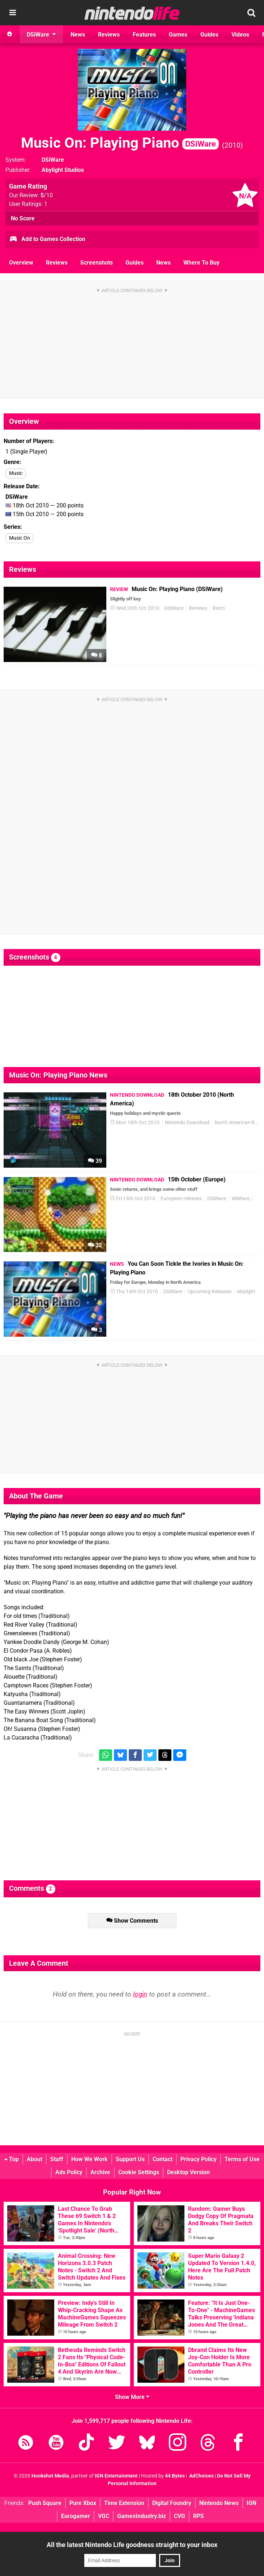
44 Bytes (175, 2476)
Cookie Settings (138, 2172)
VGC (103, 2516)
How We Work (89, 2159)
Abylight (246, 1292)
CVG (179, 2516)
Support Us (130, 2159)
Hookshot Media (50, 2476)
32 (95, 1245)
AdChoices (201, 2476)
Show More (132, 2397)
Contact (163, 2159)
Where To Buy (201, 262)
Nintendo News (219, 2503)
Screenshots (96, 262)
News (163, 262)
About (34, 2159)
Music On (19, 538)
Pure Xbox (82, 2503)
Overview (21, 262)
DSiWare (53, 159)
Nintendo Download (187, 1123)
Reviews (57, 262)
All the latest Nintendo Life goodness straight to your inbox (132, 2544)
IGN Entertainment (116, 2476)
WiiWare (240, 1199)
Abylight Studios (63, 169)
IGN (251, 2503)
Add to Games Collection (47, 240)
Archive (100, 2172)
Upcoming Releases (209, 1292)
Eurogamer (75, 2516)
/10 (47, 195)
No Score (23, 218)
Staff (56, 2159)
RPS (198, 2516)
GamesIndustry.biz (141, 2516)
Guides (134, 262)
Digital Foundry (171, 2503)
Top (11, 2159)
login (140, 1994)
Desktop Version (188, 2172)
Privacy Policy (198, 2159)
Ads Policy (68, 2172)
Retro (219, 608)
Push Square (44, 2503)
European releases (181, 1199)
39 (95, 1161)
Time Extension (124, 2503)
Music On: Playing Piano (120, 142)
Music (15, 473)
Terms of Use (242, 2159)
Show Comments (132, 1920)
